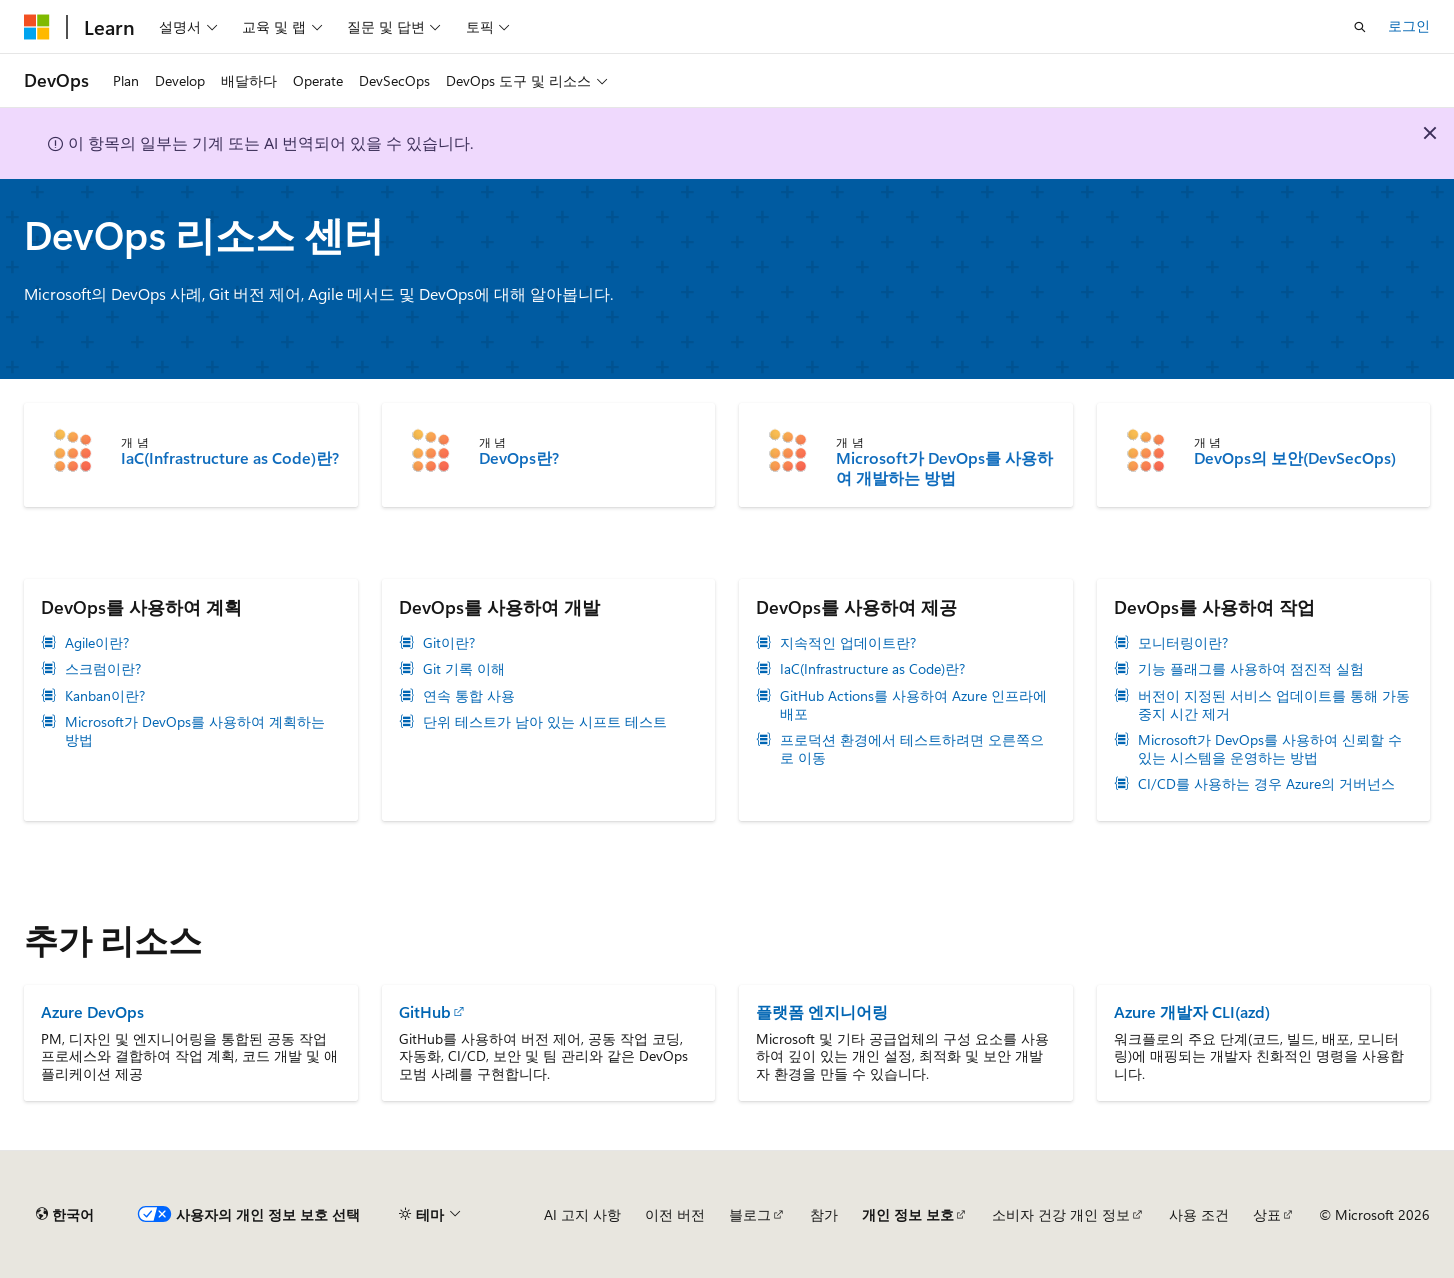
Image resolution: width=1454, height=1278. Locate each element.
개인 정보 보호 (908, 1214)
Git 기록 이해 (464, 669)
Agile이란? (97, 643)
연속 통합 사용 (469, 696)
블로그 (750, 1214)
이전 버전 (675, 1214)
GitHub (425, 1011)
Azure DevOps (92, 1011)
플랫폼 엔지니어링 (822, 1011)
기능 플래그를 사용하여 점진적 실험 (1251, 669)
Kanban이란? (105, 696)
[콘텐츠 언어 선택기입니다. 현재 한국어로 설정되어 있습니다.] (65, 1215)
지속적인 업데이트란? (848, 643)
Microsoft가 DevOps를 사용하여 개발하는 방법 (944, 468)
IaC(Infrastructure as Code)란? (230, 458)
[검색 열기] (1360, 27)
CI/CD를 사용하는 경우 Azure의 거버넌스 (1266, 784)
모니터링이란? (1183, 643)
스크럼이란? (103, 669)
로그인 (1409, 25)
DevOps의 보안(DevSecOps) (1295, 458)
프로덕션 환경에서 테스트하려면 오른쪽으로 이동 (912, 749)
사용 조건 (1199, 1214)
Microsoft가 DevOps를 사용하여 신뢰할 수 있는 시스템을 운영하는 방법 (1270, 749)
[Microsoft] (37, 27)
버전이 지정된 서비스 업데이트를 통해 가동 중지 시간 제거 (1274, 705)
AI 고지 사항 (582, 1214)
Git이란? (449, 643)
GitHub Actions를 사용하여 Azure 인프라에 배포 (913, 705)
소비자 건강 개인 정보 (1061, 1214)
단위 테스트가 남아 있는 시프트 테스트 (545, 722)
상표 (1267, 1214)
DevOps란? (519, 458)
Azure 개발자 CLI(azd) (1192, 1011)
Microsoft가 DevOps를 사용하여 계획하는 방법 (195, 731)
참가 (824, 1214)
